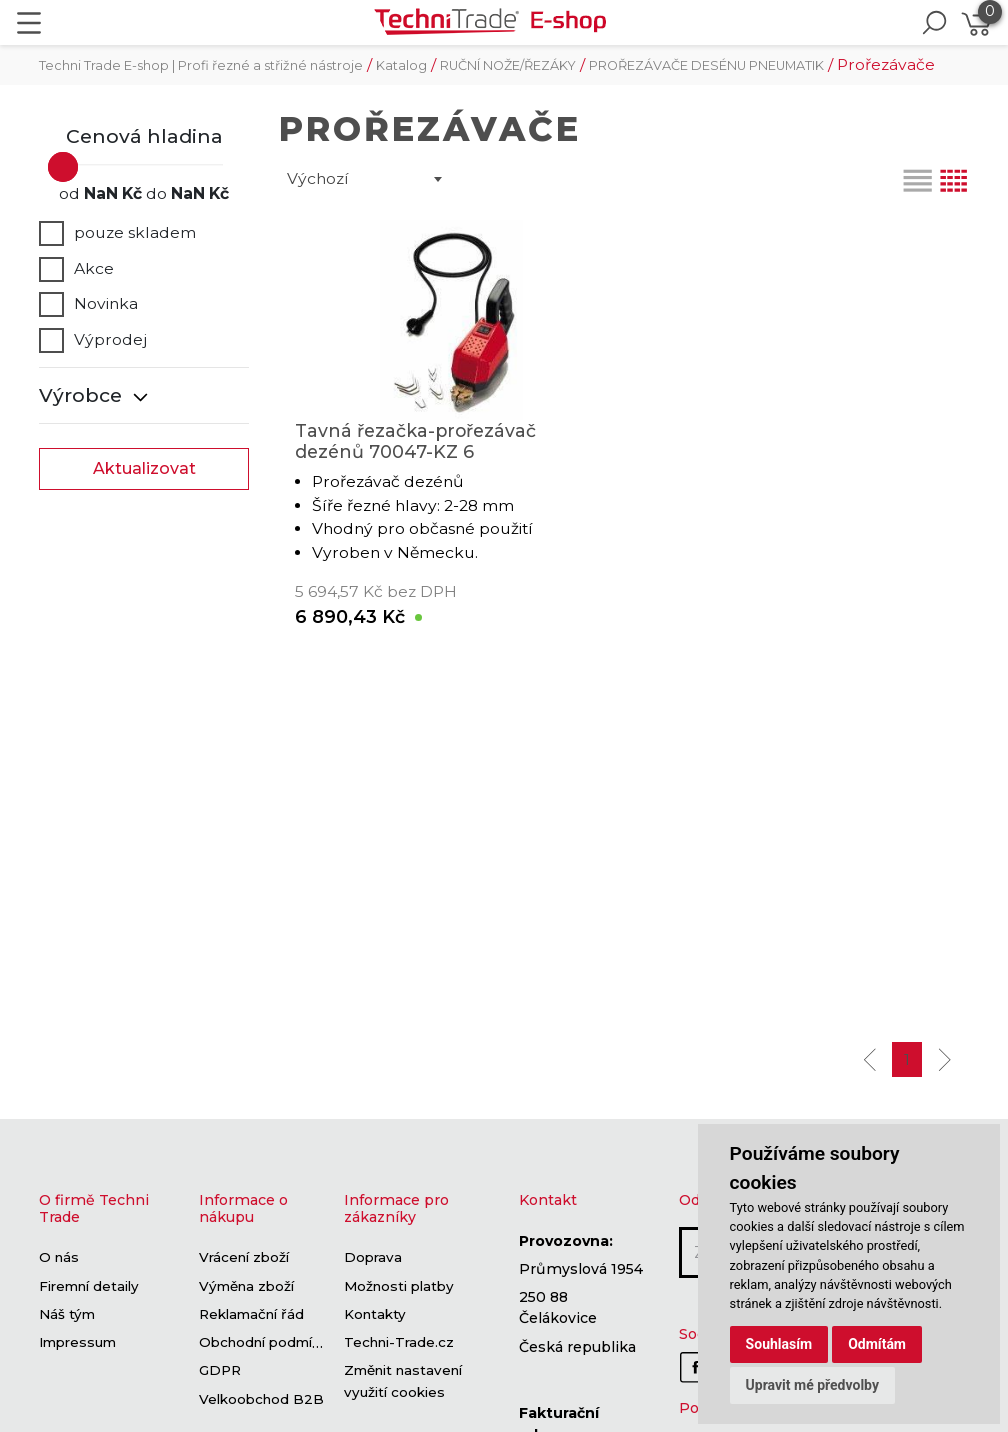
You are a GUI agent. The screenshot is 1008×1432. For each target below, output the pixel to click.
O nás (59, 1258)
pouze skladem (117, 233)
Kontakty (375, 1314)
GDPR (220, 1371)
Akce (76, 269)
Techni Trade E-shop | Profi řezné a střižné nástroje (201, 65)
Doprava (373, 1258)
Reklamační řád (251, 1314)
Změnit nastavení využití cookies (403, 1381)
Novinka (88, 304)
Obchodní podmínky (267, 1343)
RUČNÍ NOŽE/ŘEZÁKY (508, 65)
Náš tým (67, 1314)
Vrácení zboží (244, 1258)
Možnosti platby (399, 1286)
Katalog (401, 65)
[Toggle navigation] (29, 23)
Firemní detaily (89, 1286)
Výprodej (93, 340)
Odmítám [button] (877, 1344)
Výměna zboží (246, 1286)
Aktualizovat (144, 468)
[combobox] (364, 179)
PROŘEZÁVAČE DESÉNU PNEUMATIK (706, 65)
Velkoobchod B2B (261, 1399)
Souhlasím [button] (779, 1344)
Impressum (77, 1343)
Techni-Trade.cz (399, 1343)
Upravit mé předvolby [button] (812, 1385)
